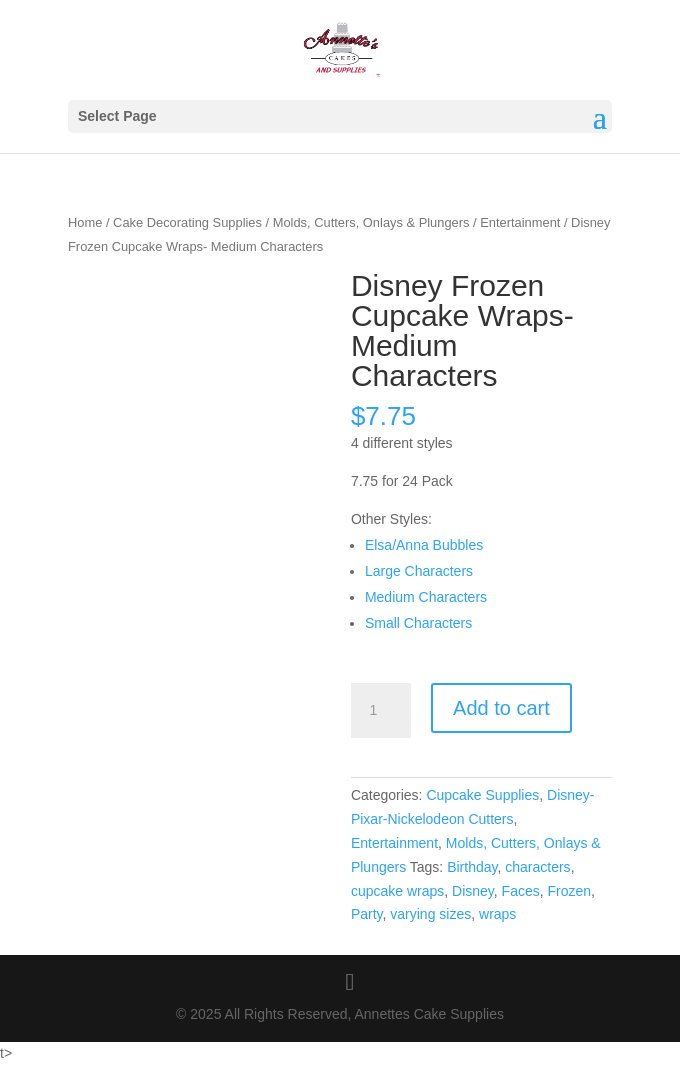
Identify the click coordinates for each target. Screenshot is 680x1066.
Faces (521, 891)
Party (367, 914)
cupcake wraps (397, 891)
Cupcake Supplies (482, 795)
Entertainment (520, 222)
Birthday (472, 867)
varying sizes (430, 914)
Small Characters (418, 623)
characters (537, 867)
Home (85, 222)
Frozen (570, 891)
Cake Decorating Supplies (187, 222)
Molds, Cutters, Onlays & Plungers (371, 222)
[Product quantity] (381, 711)
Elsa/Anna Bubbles (424, 545)
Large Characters (419, 571)
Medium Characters (426, 597)
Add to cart (501, 708)
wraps (497, 914)
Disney (473, 891)
